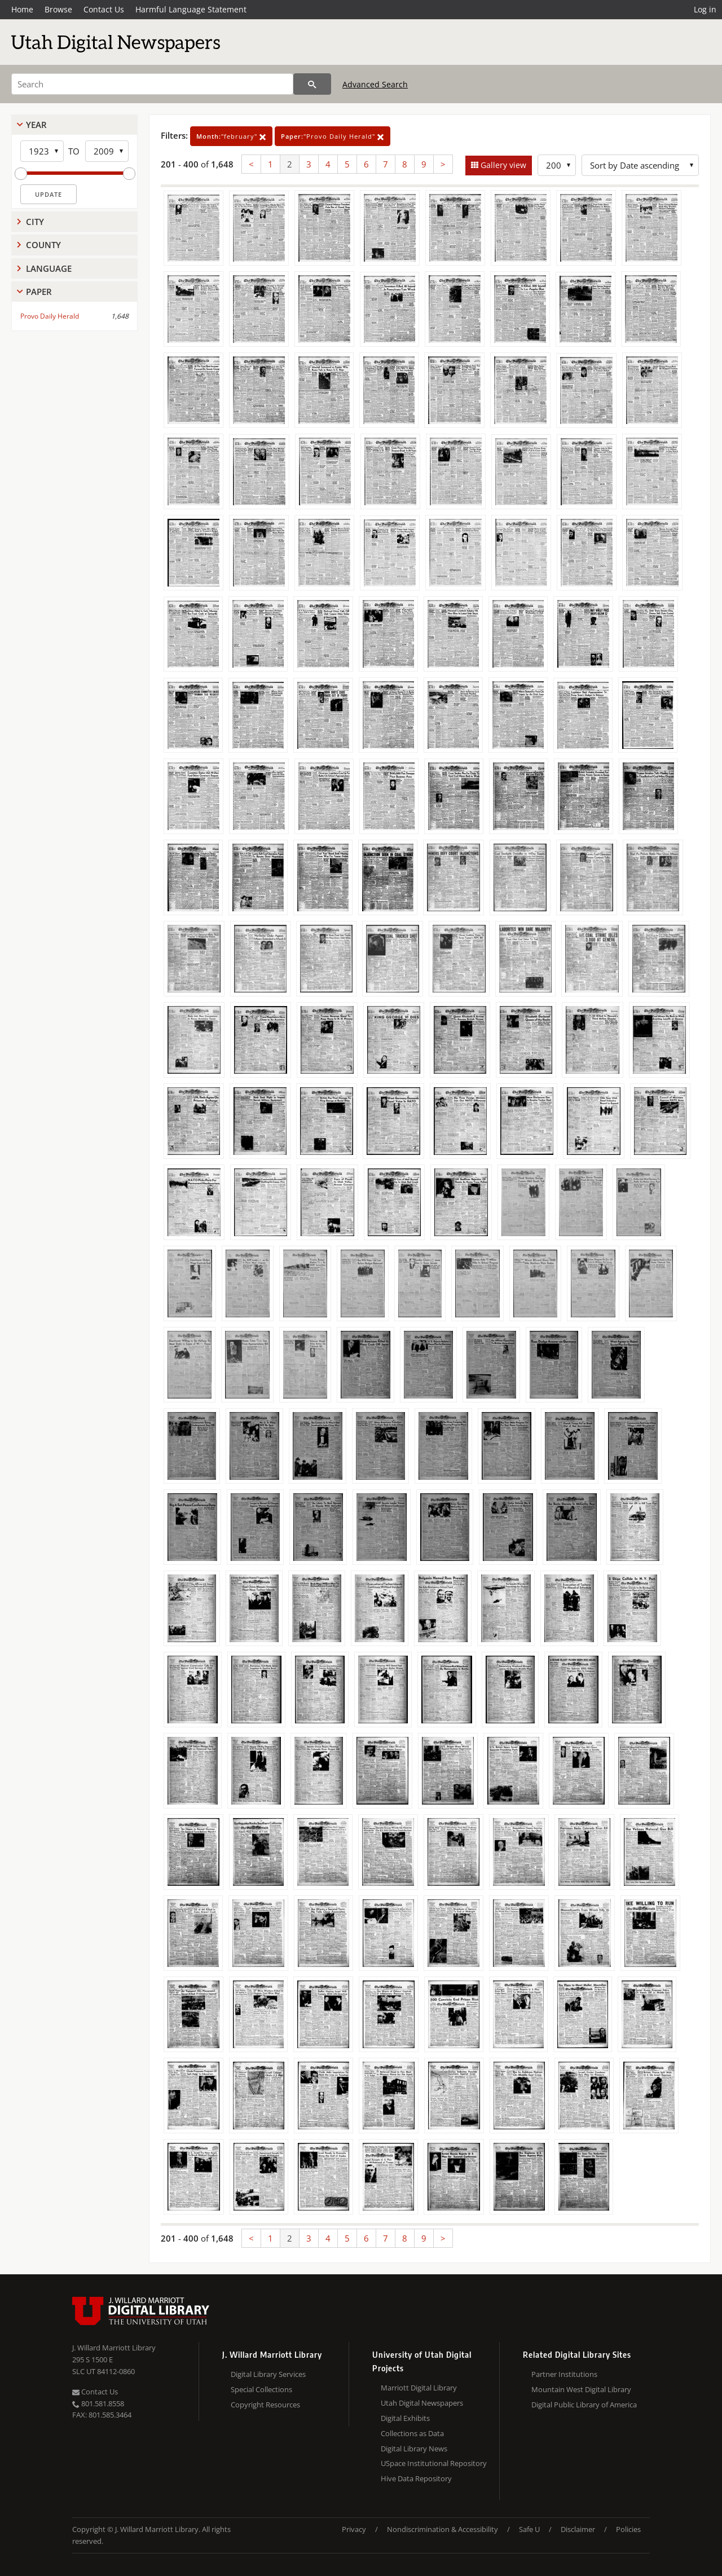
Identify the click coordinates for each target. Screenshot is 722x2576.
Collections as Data (412, 2433)
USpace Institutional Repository (434, 2463)
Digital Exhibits (405, 2418)
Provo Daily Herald (49, 316)
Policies (628, 2529)
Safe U (529, 2529)
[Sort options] (640, 165)
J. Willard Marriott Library (114, 2348)
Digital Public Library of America (584, 2404)
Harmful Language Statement (190, 9)
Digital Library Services (268, 2374)
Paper (39, 291)
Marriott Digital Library (419, 2388)
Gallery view (502, 165)
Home (22, 9)
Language (49, 268)
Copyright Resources (265, 2404)
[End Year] (107, 151)
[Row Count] (557, 165)
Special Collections (261, 2389)
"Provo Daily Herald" (332, 136)
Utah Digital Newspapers (422, 2403)
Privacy (354, 2529)
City (35, 221)
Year (36, 124)
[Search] (152, 84)
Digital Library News (414, 2448)
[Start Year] (42, 151)
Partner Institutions (564, 2374)
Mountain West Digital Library (581, 2389)
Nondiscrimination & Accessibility (442, 2529)
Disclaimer (578, 2529)
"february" (231, 136)
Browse (58, 9)
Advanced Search (375, 84)
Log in (705, 9)
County (43, 244)
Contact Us (103, 9)
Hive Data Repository (416, 2478)
